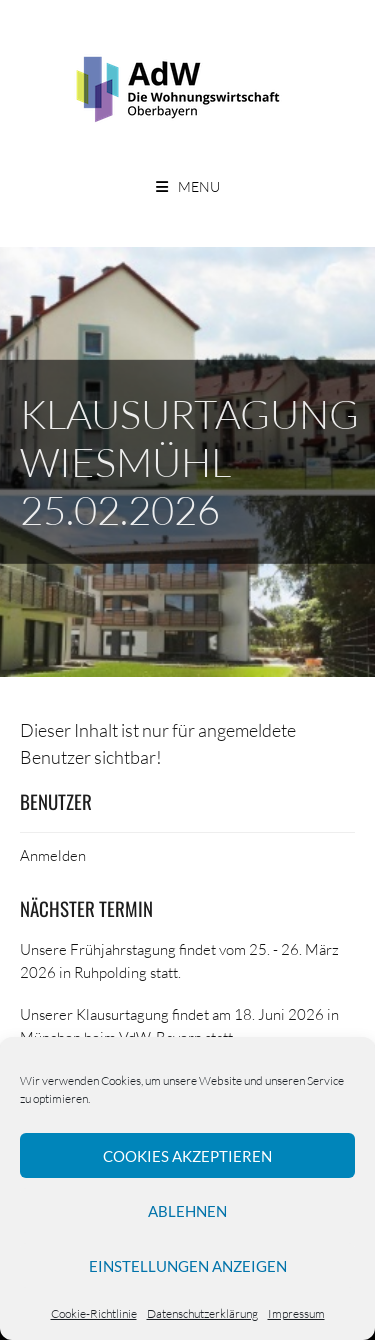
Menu (199, 186)
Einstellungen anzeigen (188, 1266)
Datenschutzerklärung (202, 1313)
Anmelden (53, 855)
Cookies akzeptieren (187, 1156)
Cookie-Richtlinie (94, 1313)
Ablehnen (187, 1211)
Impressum (296, 1313)
